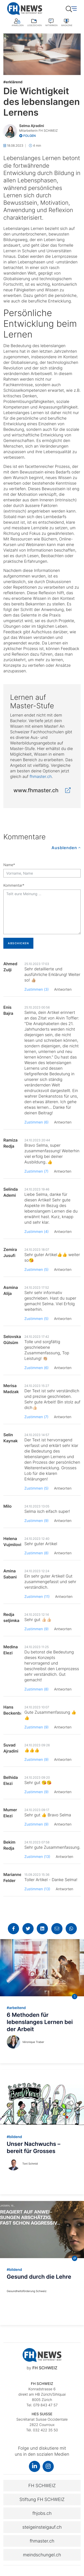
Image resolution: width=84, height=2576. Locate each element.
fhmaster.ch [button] (42, 2541)
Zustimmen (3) (36, 989)
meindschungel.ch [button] (42, 2554)
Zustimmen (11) (37, 1596)
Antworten (63, 989)
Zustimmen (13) (37, 1856)
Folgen (27, 136)
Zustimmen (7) (36, 1171)
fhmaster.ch (41, 776)
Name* (9, 865)
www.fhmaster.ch (42, 790)
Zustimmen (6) (36, 1122)
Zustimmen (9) (36, 1520)
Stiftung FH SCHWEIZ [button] (42, 2499)
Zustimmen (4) (36, 1231)
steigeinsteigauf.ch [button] (42, 2527)
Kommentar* (13, 885)
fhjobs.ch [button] (42, 2513)
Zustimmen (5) (36, 1269)
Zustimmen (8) (36, 1553)
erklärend (12, 82)
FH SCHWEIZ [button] (42, 2485)
